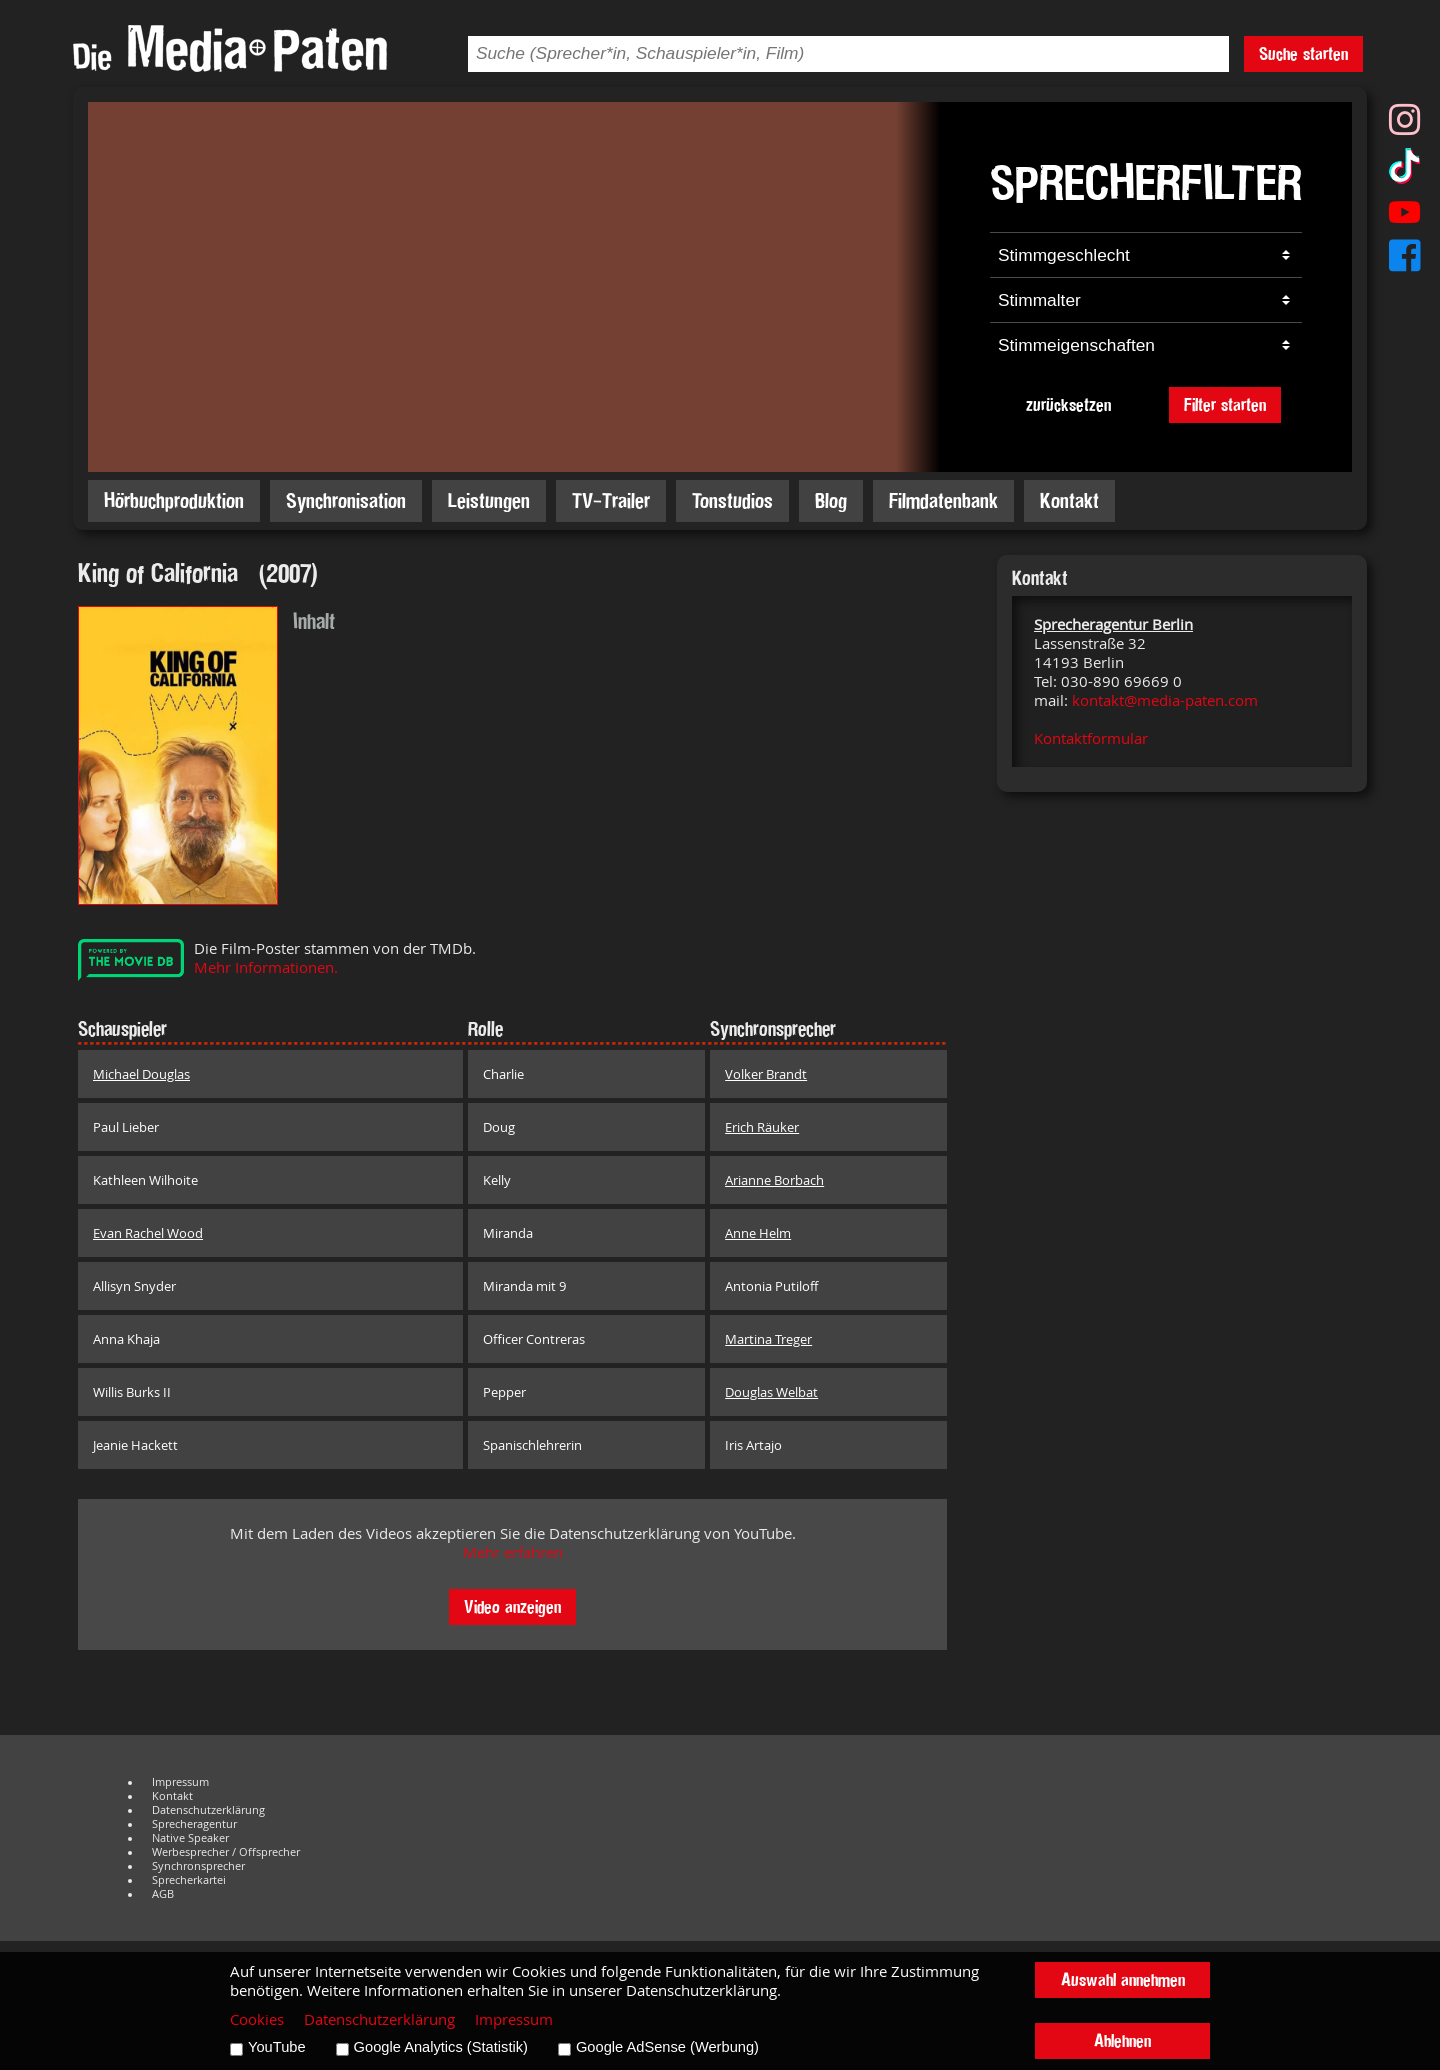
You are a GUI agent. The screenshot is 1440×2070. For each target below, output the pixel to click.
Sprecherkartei (189, 1880)
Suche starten (1303, 53)
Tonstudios (732, 500)
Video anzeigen (512, 1606)
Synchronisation (346, 500)
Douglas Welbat (771, 1392)
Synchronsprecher (198, 1866)
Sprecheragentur (194, 1824)
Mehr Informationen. (266, 967)
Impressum (180, 1782)
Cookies (257, 2019)
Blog (831, 500)
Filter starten (1225, 404)
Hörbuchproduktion (174, 500)
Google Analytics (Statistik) (441, 2047)
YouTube (277, 2047)
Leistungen (489, 500)
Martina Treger (768, 1339)
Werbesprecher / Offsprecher (226, 1852)
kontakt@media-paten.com (1165, 700)
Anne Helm (758, 1233)
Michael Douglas (141, 1074)
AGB (163, 1894)
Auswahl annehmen (1123, 1979)
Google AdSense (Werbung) (667, 2047)
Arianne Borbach (774, 1180)
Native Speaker (190, 1838)
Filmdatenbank (943, 500)
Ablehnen (1122, 2040)
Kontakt (1069, 500)
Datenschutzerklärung (208, 1810)
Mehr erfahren (513, 1552)
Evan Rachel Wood (148, 1233)
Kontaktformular (1091, 738)
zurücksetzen (1068, 404)
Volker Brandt (766, 1074)
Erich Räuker (762, 1127)
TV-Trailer (611, 500)
